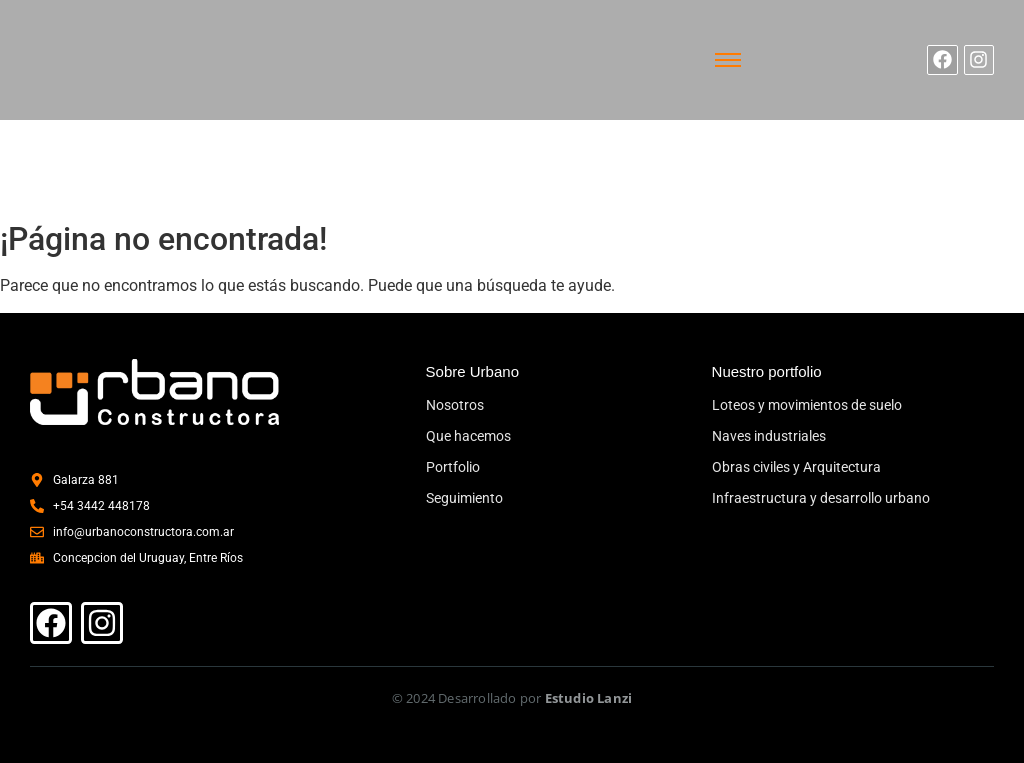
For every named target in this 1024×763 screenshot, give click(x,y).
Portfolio (453, 467)
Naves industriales (769, 436)
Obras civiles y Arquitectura (796, 467)
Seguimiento (464, 498)
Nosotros (455, 405)
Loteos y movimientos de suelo (807, 405)
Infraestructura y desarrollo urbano (821, 498)
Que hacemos (468, 436)
